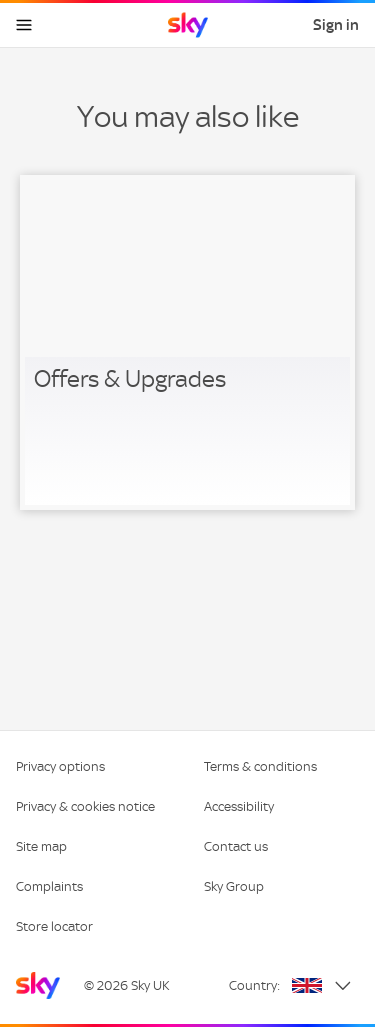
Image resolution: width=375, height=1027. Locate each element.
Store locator (54, 926)
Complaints (49, 886)
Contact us (236, 846)
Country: (254, 985)
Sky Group (234, 886)
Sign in (336, 25)
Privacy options (60, 766)
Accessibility (239, 806)
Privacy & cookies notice (85, 806)
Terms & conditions (260, 766)
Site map (41, 846)
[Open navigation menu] (24, 25)
